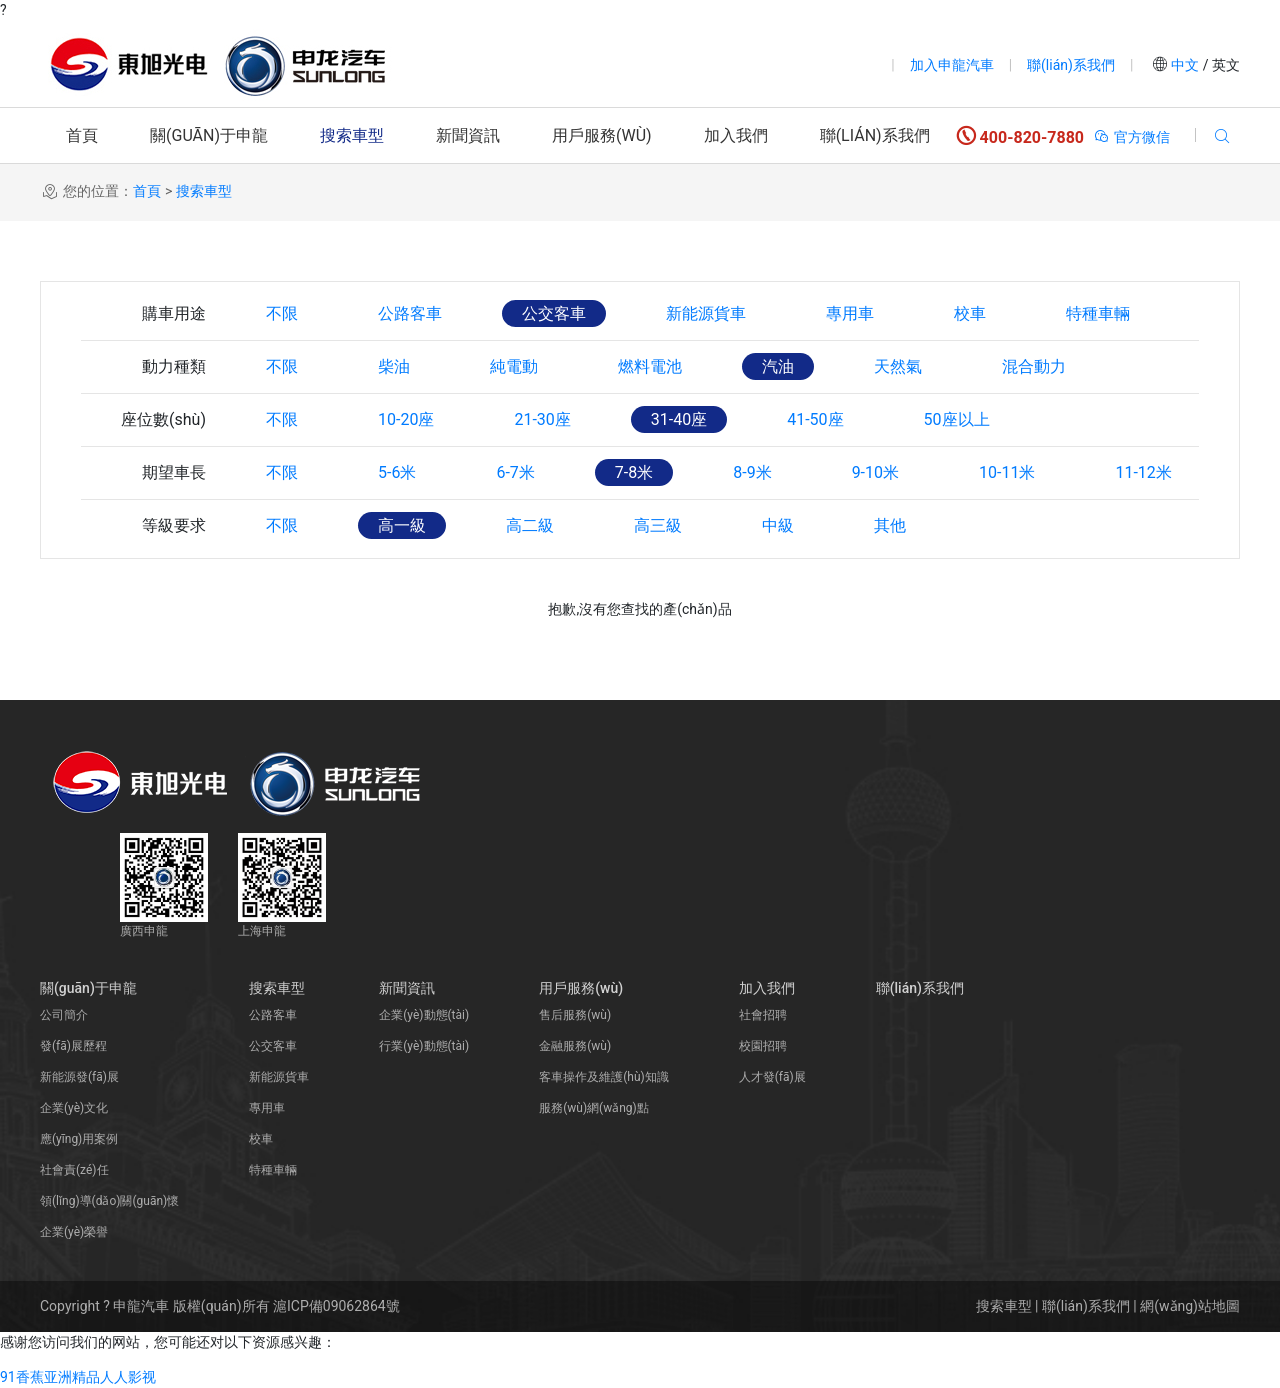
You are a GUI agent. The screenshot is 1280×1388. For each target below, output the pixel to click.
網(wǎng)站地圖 (1190, 1306)
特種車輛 (1098, 313)
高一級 (402, 525)
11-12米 (1143, 472)
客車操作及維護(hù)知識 (604, 1077)
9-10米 (875, 472)
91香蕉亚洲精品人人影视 (78, 1377)
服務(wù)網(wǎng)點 (594, 1108)
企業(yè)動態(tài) (424, 1015)
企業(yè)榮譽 (74, 1232)
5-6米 (397, 472)
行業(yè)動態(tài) (424, 1046)
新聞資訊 (468, 135)
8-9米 (752, 472)
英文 (1224, 65)
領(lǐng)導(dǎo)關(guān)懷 (109, 1201)
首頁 (82, 135)
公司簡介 (64, 1015)
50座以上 (957, 419)
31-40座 (679, 419)
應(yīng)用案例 (79, 1139)
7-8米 (634, 472)
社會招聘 (763, 1015)
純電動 (514, 366)
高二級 (530, 525)
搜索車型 (352, 135)
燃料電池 (650, 366)
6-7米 (515, 472)
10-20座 (406, 419)
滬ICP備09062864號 (336, 1306)
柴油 (394, 366)
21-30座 (542, 419)
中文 (1185, 65)
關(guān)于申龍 (209, 135)
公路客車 (410, 313)
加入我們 (736, 135)
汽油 (778, 366)
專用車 (850, 313)
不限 (282, 313)
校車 (970, 313)
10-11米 (1007, 472)
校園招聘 (763, 1046)
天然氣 (898, 366)
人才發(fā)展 (772, 1077)
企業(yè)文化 (74, 1108)
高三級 (658, 525)
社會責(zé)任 (74, 1170)
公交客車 (554, 313)
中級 (778, 525)
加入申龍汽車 (952, 65)
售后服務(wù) (575, 1015)
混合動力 (1034, 366)
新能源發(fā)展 (79, 1077)
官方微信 (1131, 137)
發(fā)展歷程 (73, 1046)
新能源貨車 (706, 313)
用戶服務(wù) (602, 135)
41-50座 (815, 419)
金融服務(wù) (575, 1046)
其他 (890, 525)
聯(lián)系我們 (1071, 65)
